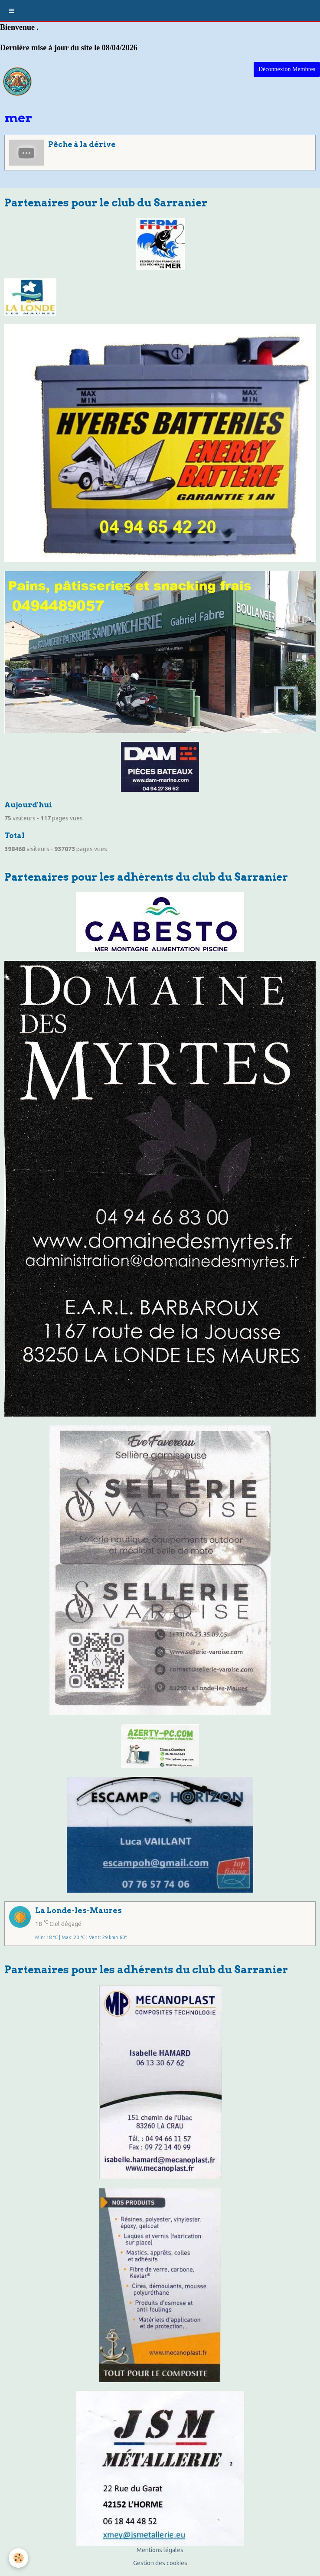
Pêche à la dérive (82, 144)
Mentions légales (160, 2550)
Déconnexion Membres (286, 69)
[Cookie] (18, 2558)
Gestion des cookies (160, 2563)
